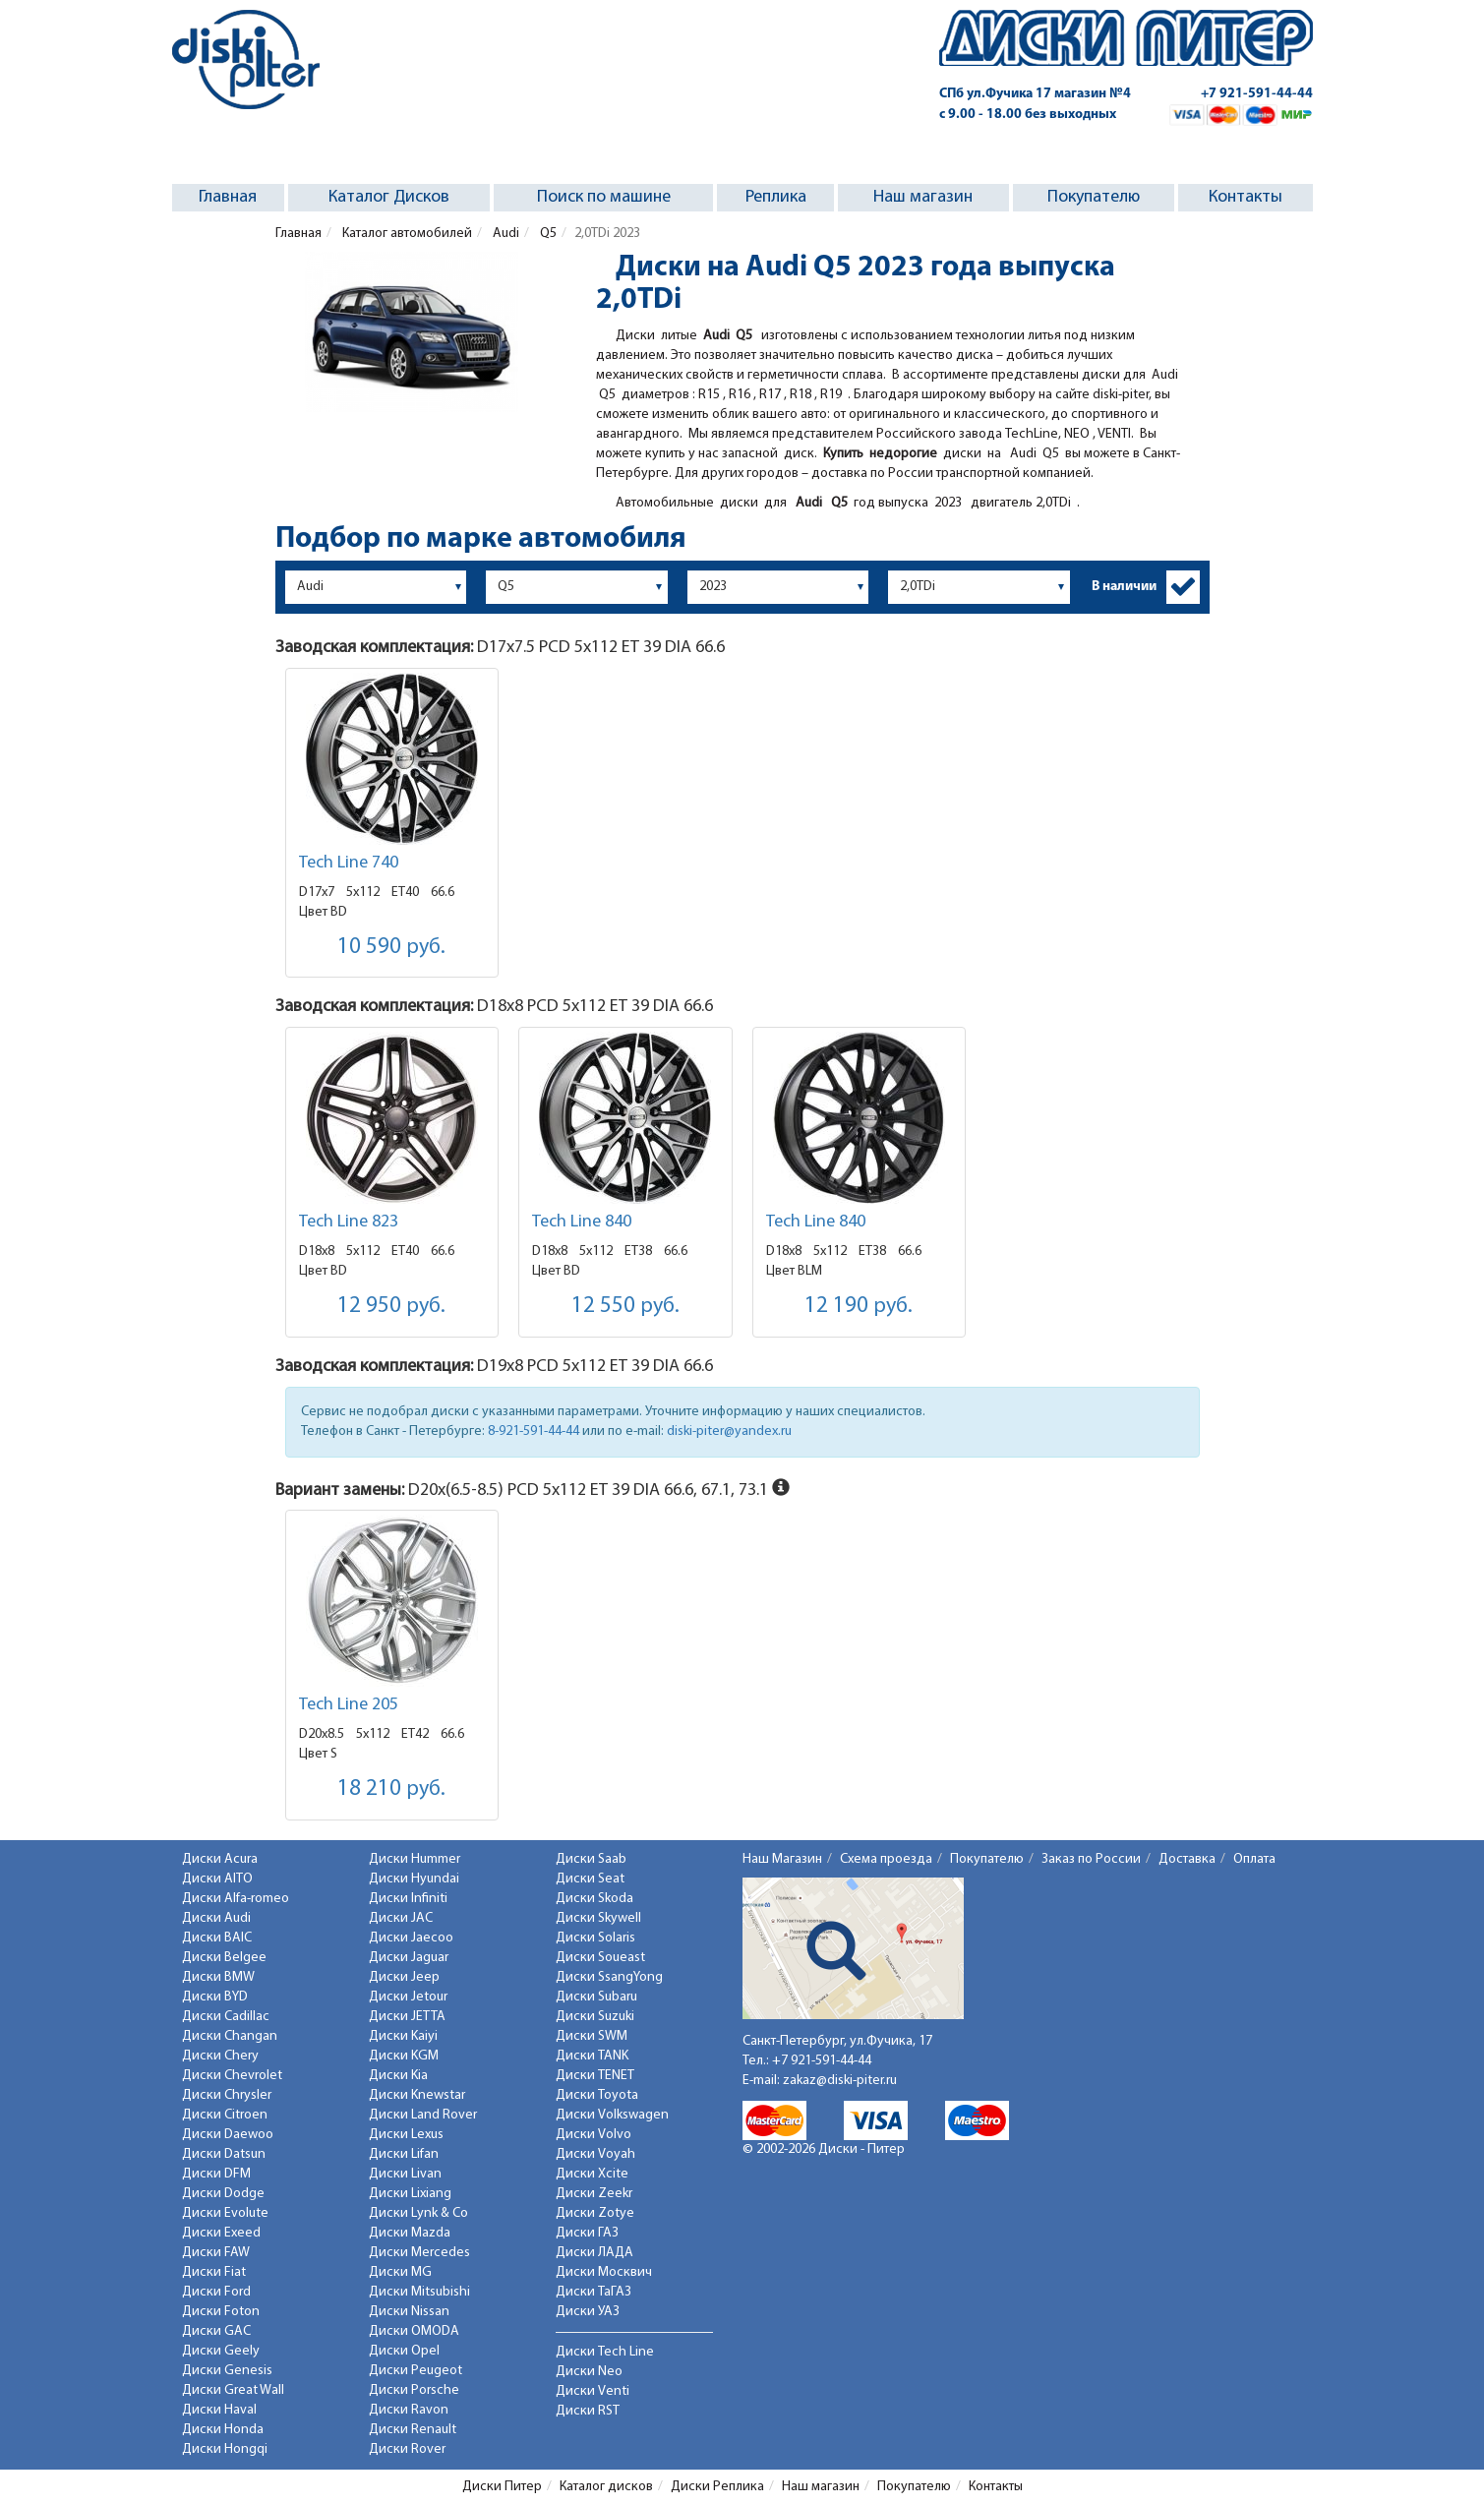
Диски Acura (220, 1859)
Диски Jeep (404, 1977)
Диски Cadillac (225, 2016)
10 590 (391, 947)
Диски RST (588, 2411)
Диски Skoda (594, 1898)
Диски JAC (401, 1918)
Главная (228, 197)
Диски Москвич (604, 2272)
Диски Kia (398, 2075)
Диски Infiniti (408, 1898)
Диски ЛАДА (594, 2252)
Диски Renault (412, 2429)
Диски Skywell (598, 1918)
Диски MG (400, 2272)
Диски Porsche (414, 2390)
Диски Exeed (221, 2233)
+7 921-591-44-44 (1257, 94)
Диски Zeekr (594, 2193)
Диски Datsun (224, 2154)
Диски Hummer (414, 1859)
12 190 (858, 1306)
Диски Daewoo (227, 2134)
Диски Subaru (596, 1997)
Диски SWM (591, 2036)
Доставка (1187, 1859)
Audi (504, 233)
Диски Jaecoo (411, 1938)
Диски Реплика (717, 2486)
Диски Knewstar (417, 2095)
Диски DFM (216, 2174)
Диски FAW (216, 2252)
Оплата (1254, 1859)
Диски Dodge (223, 2193)
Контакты (1245, 197)
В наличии (1124, 586)
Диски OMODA (414, 2331)
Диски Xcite (592, 2174)
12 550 (625, 1306)
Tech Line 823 (348, 1222)
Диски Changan (229, 2036)
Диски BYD (215, 1997)
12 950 (391, 1306)
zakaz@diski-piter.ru (840, 2080)
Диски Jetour (408, 1997)
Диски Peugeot (415, 2370)
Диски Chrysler (226, 2095)
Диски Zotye (595, 2213)
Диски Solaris (595, 1938)
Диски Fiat (214, 2272)
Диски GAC (216, 2331)
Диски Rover (407, 2449)
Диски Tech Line (605, 2352)
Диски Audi (216, 1918)
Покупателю (1093, 197)
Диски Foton (221, 2311)
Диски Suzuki (595, 2016)
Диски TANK (592, 2056)
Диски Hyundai (414, 1879)
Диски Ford (216, 2292)
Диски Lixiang (410, 2193)
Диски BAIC (217, 1938)
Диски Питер (502, 2486)
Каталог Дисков (388, 197)
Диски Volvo (593, 2134)
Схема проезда (886, 1859)
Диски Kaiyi (403, 2036)
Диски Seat (590, 1879)
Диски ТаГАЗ (593, 2292)
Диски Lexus (406, 2134)
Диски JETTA (407, 2016)
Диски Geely (221, 2351)
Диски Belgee (224, 1957)
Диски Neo (589, 2371)
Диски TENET (595, 2075)
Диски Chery (220, 2056)
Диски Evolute (225, 2213)
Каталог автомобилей (405, 233)
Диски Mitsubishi (419, 2292)
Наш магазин (923, 197)
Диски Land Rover (423, 2115)
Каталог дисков (606, 2486)
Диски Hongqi (224, 2449)
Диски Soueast (600, 1957)
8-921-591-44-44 (533, 1431)
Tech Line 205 (348, 1705)
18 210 (391, 1789)
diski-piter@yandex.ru (729, 1431)
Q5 (547, 233)
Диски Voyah (595, 2154)
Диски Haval (219, 2410)
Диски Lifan (404, 2154)
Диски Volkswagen (612, 2115)
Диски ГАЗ (587, 2233)
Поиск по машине (604, 197)
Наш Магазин (782, 1859)
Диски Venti (592, 2391)
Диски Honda (223, 2429)
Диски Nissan (409, 2311)
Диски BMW (218, 1977)
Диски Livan (405, 2174)
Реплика (775, 197)
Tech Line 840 (581, 1222)
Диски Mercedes (419, 2252)
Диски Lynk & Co (418, 2213)
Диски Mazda (409, 2233)
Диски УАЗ (588, 2311)
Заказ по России (1091, 1859)
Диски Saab (591, 1859)
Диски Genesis (227, 2370)
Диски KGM (404, 2056)
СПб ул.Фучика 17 (1035, 94)
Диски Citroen (224, 2115)
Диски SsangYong (609, 1977)
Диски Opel (404, 2351)
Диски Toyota (597, 2095)
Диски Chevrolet (232, 2075)
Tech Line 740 (348, 863)
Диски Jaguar (408, 1957)
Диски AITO (217, 1879)
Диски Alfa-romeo (235, 1898)
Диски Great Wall (233, 2390)
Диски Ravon (408, 2410)
